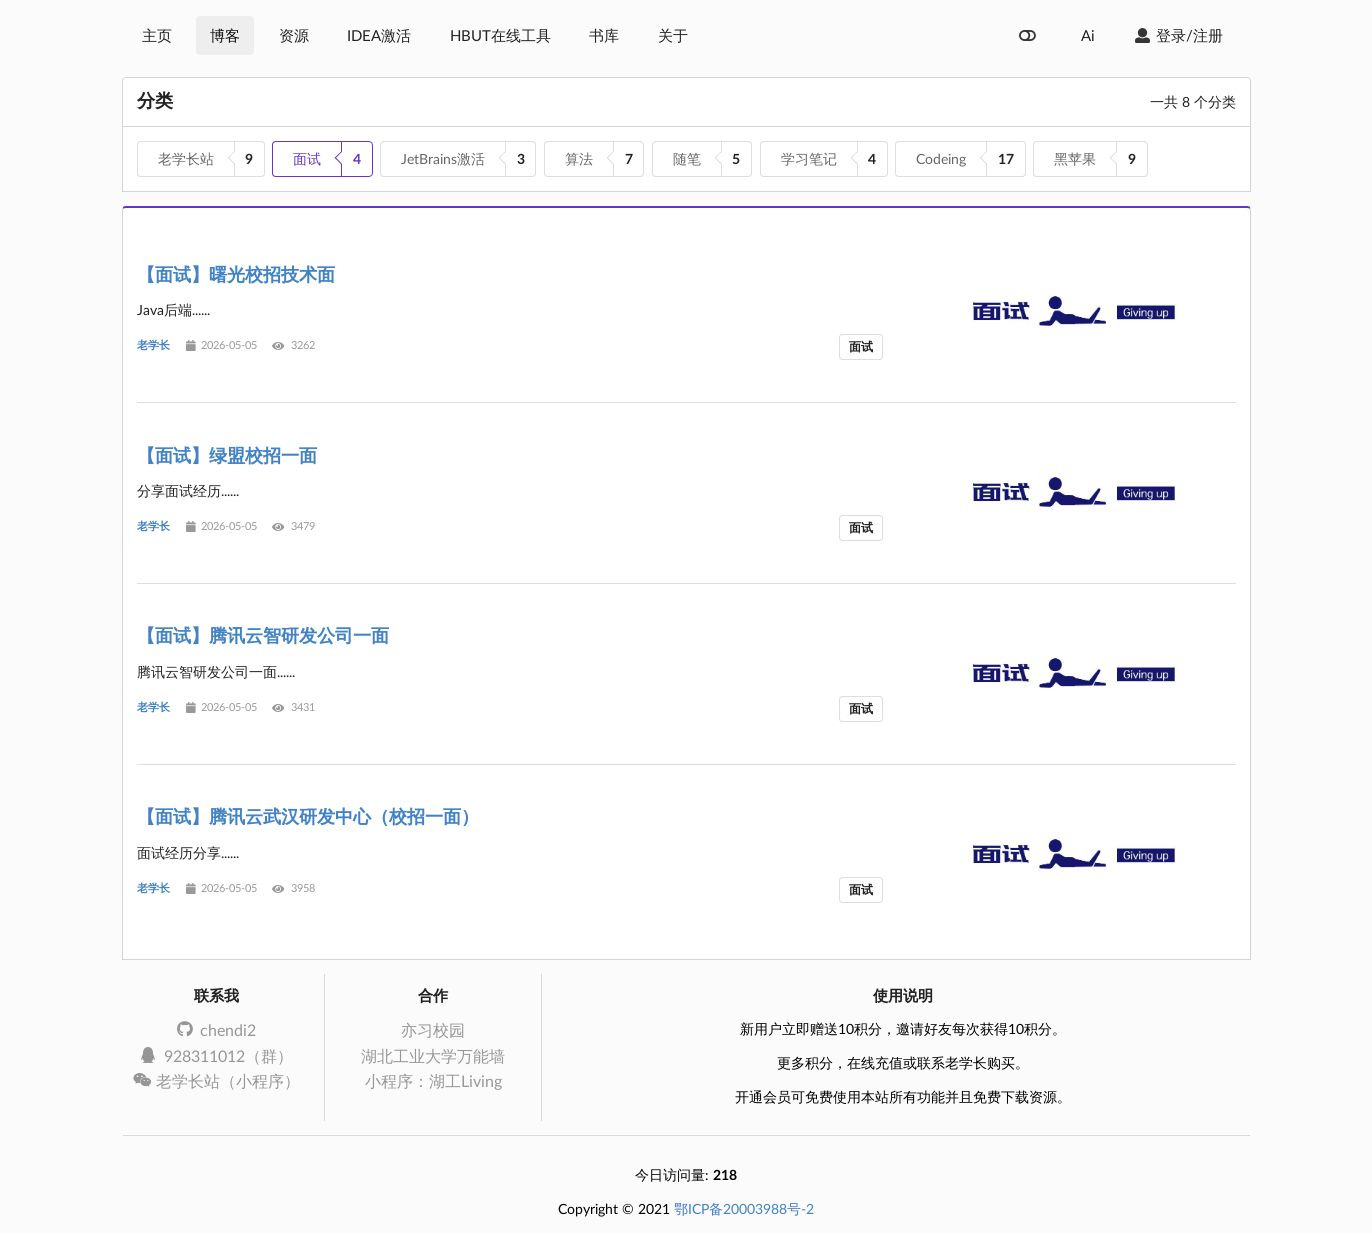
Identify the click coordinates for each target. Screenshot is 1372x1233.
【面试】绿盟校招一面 (227, 455)
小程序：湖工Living (433, 1080)
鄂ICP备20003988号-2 (744, 1208)
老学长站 (186, 158)
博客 (225, 35)
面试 (307, 158)
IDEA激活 (379, 35)
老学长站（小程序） (216, 1080)
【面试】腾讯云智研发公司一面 (263, 635)
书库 (604, 35)
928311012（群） (217, 1055)
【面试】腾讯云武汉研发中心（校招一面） (308, 816)
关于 (673, 35)
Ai (1088, 35)
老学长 (153, 345)
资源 (294, 35)
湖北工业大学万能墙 (433, 1055)
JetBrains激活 (443, 158)
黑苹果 (1075, 158)
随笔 (687, 158)
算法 (579, 158)
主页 (157, 35)
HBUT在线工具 (500, 35)
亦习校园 (433, 1030)
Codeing (941, 158)
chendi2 (216, 1030)
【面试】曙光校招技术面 (236, 274)
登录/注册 (1178, 35)
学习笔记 (809, 158)
